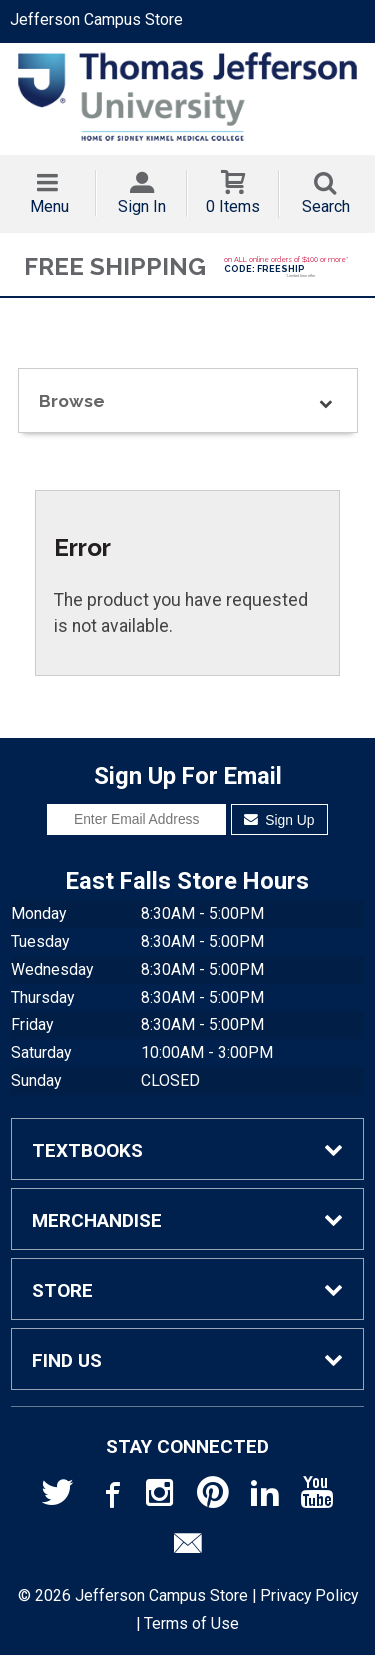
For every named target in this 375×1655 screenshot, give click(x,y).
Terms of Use (191, 1623)
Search (326, 206)
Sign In (142, 206)
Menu (49, 206)
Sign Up (279, 820)
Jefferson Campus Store (96, 19)
